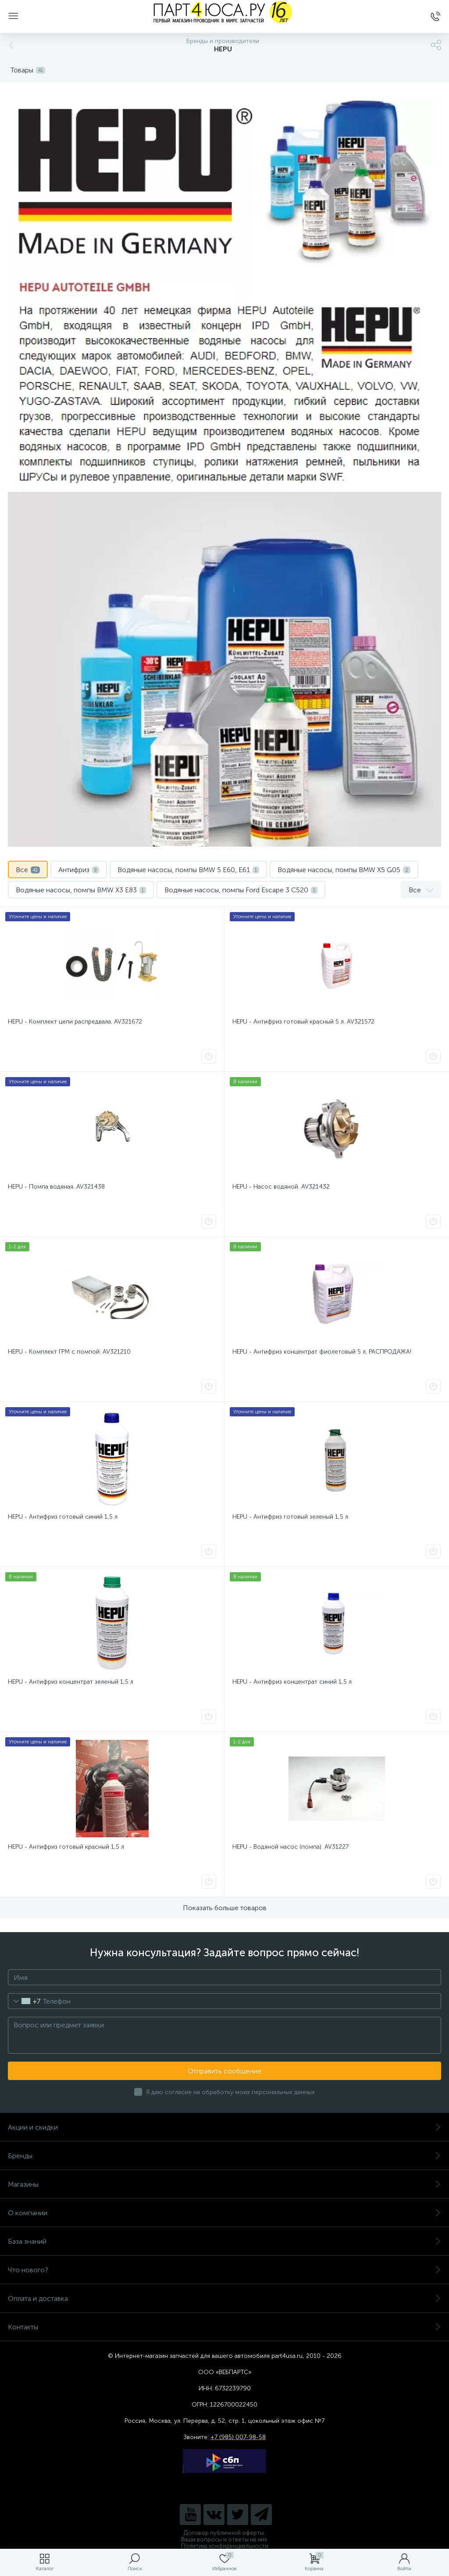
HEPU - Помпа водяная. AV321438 (56, 1186)
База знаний (224, 2241)
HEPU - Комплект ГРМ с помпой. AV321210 (69, 1351)
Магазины (224, 2184)
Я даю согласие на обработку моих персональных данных (230, 2092)
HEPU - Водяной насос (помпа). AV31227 (290, 1846)
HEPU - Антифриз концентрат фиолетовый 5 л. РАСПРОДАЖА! (321, 1351)
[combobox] (24, 2001)
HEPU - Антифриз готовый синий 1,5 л (63, 1516)
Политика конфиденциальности (224, 2546)
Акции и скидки (224, 2127)
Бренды (224, 2156)
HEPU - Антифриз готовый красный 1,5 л (66, 1846)
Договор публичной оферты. (224, 2532)
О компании (224, 2213)
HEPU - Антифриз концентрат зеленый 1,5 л (70, 1681)
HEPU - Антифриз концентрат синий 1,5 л (292, 1681)
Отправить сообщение (224, 2071)
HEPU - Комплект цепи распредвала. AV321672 (75, 1021)
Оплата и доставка (224, 2298)
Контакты (224, 2327)
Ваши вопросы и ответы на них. (224, 2539)
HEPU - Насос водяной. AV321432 (281, 1186)
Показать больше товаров (225, 1908)
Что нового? (224, 2270)
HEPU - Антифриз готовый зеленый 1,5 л (290, 1516)
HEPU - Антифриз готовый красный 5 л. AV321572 (303, 1021)
